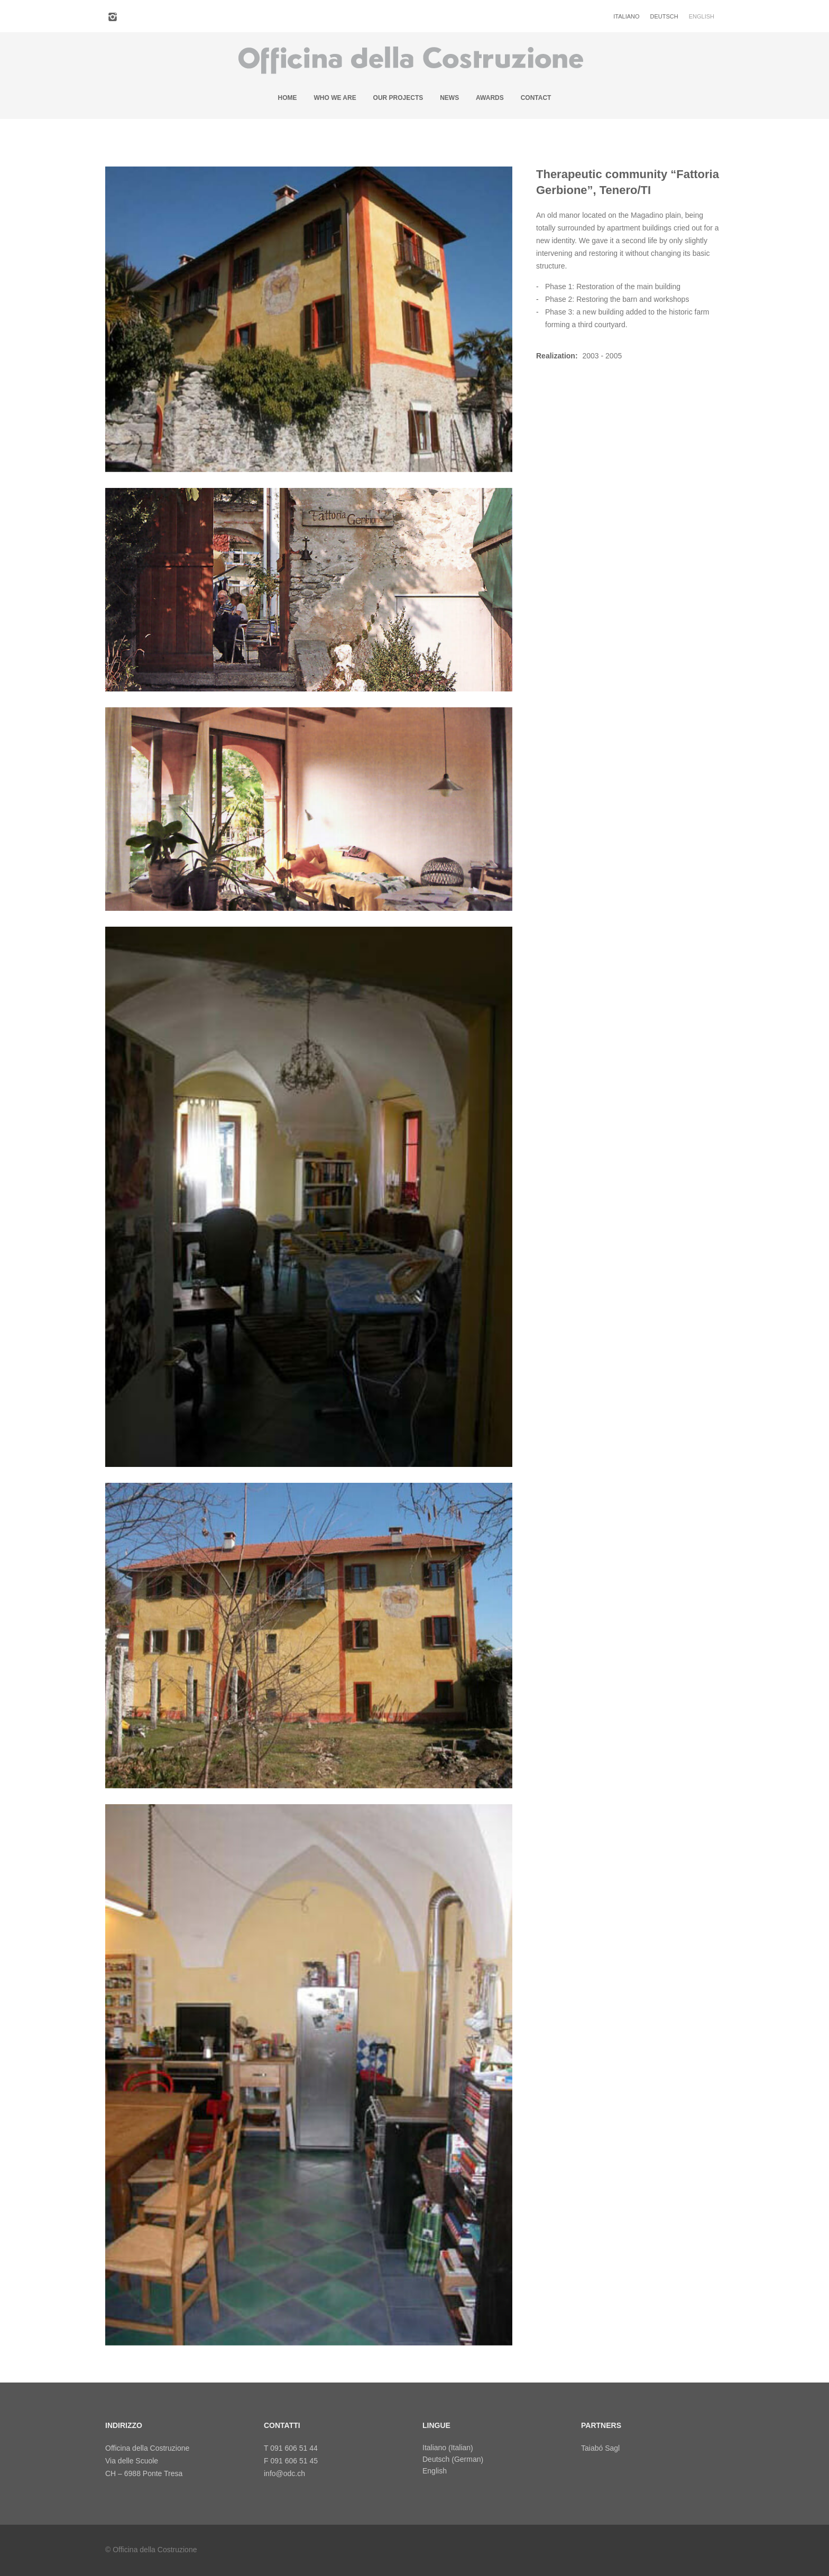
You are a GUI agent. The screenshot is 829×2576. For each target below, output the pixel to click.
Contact (536, 94)
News (449, 94)
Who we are (335, 94)
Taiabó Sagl (600, 2445)
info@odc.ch (284, 2470)
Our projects (398, 94)
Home (287, 94)
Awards (490, 94)
